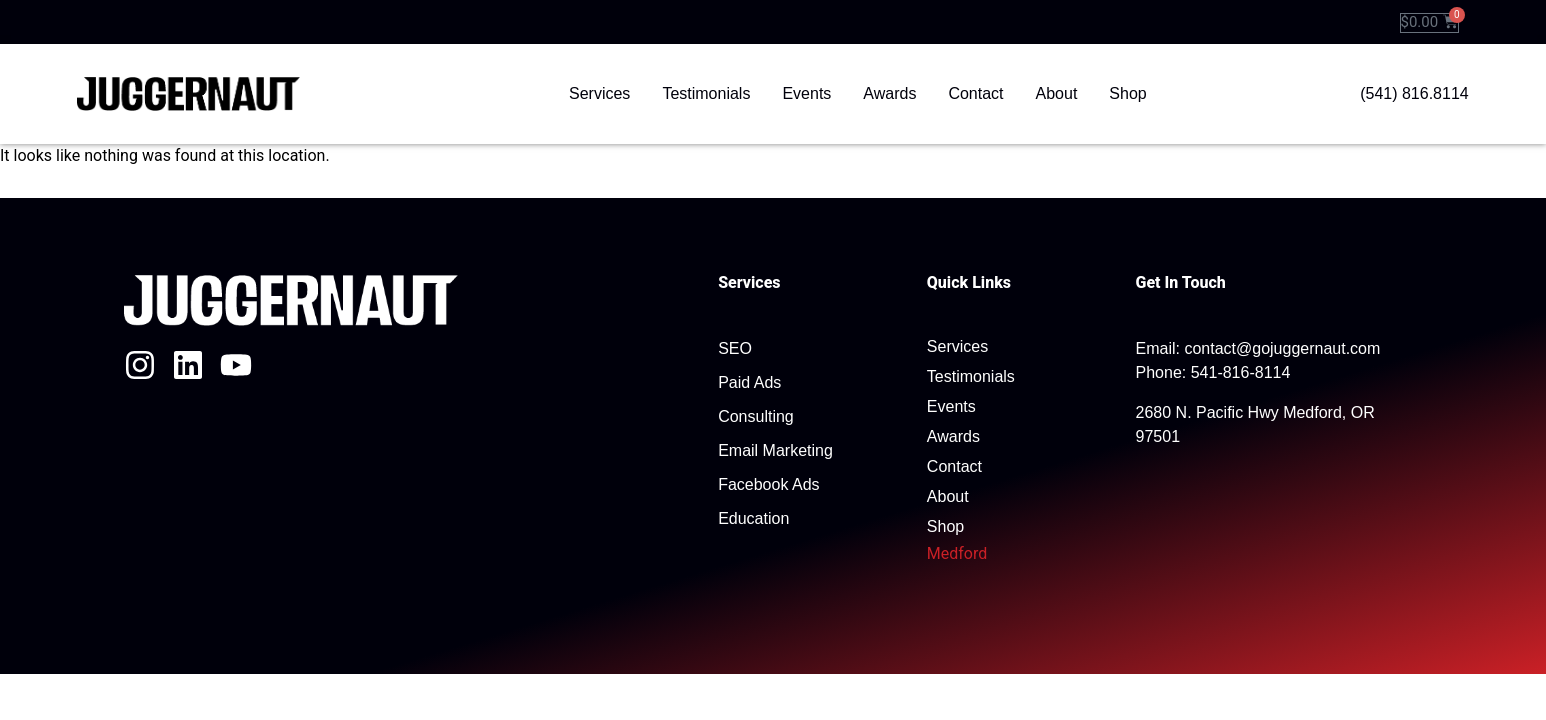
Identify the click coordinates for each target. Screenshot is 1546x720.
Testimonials (706, 93)
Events (806, 93)
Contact (975, 93)
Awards (889, 93)
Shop (1127, 93)
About (1057, 93)
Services (599, 93)
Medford (957, 553)
